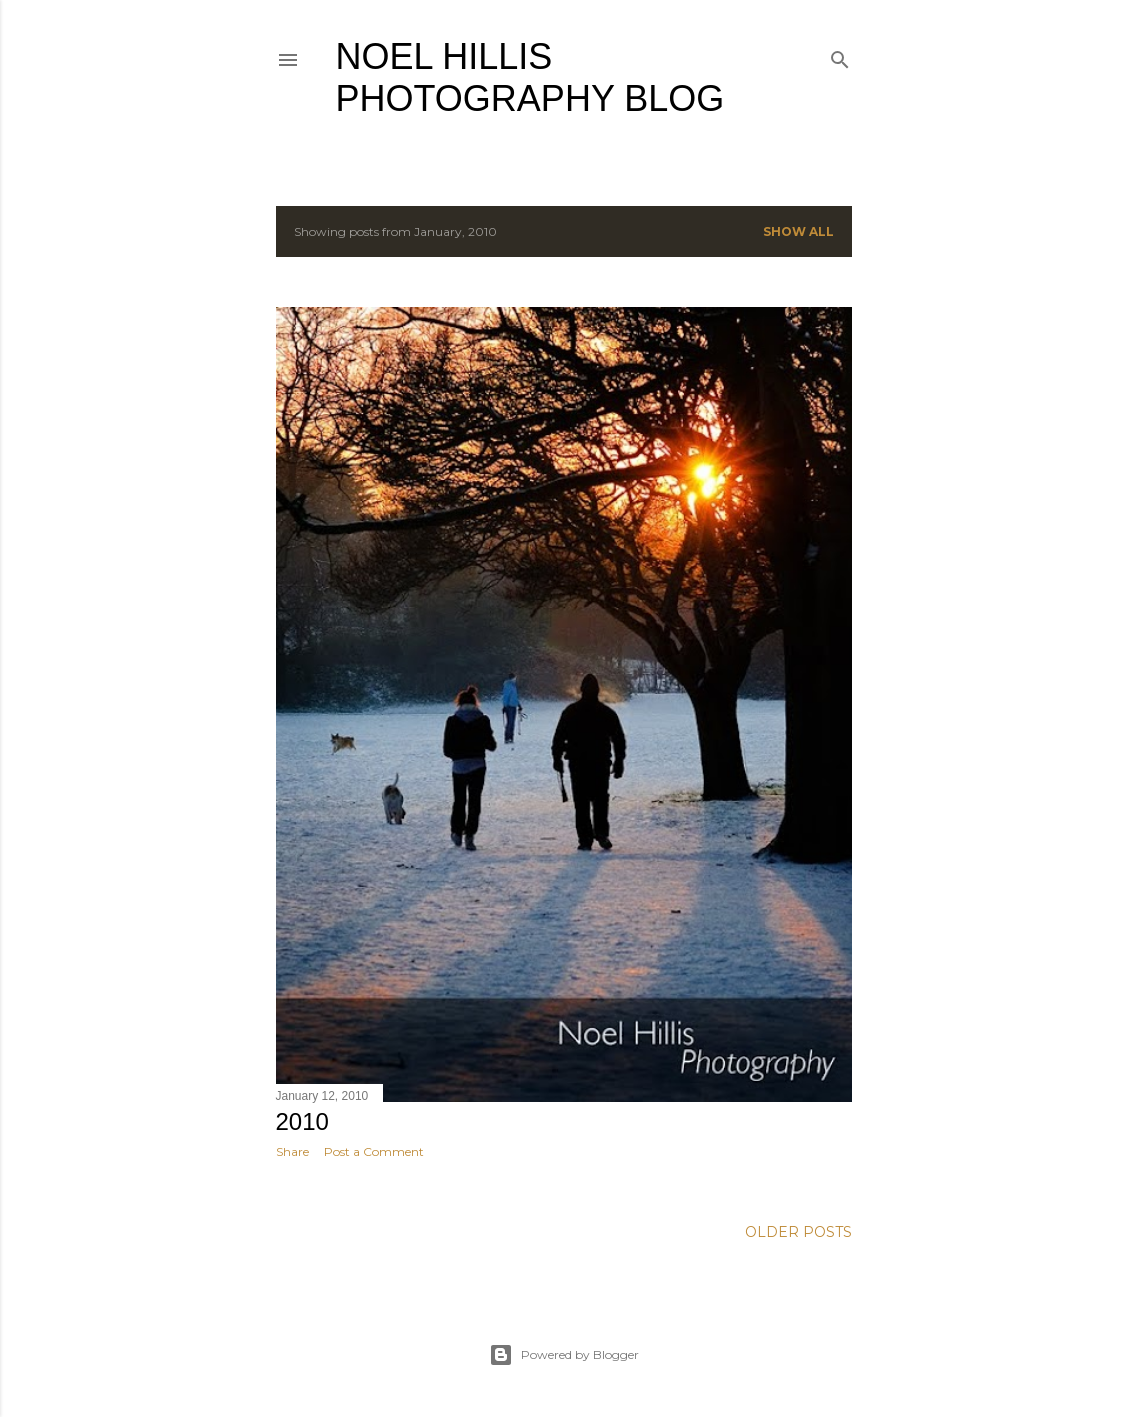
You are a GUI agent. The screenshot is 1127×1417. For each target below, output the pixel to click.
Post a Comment (374, 1151)
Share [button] (292, 1151)
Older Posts (798, 1232)
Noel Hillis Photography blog (530, 77)
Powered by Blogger (564, 1355)
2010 (302, 1121)
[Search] (840, 55)
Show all (798, 231)
